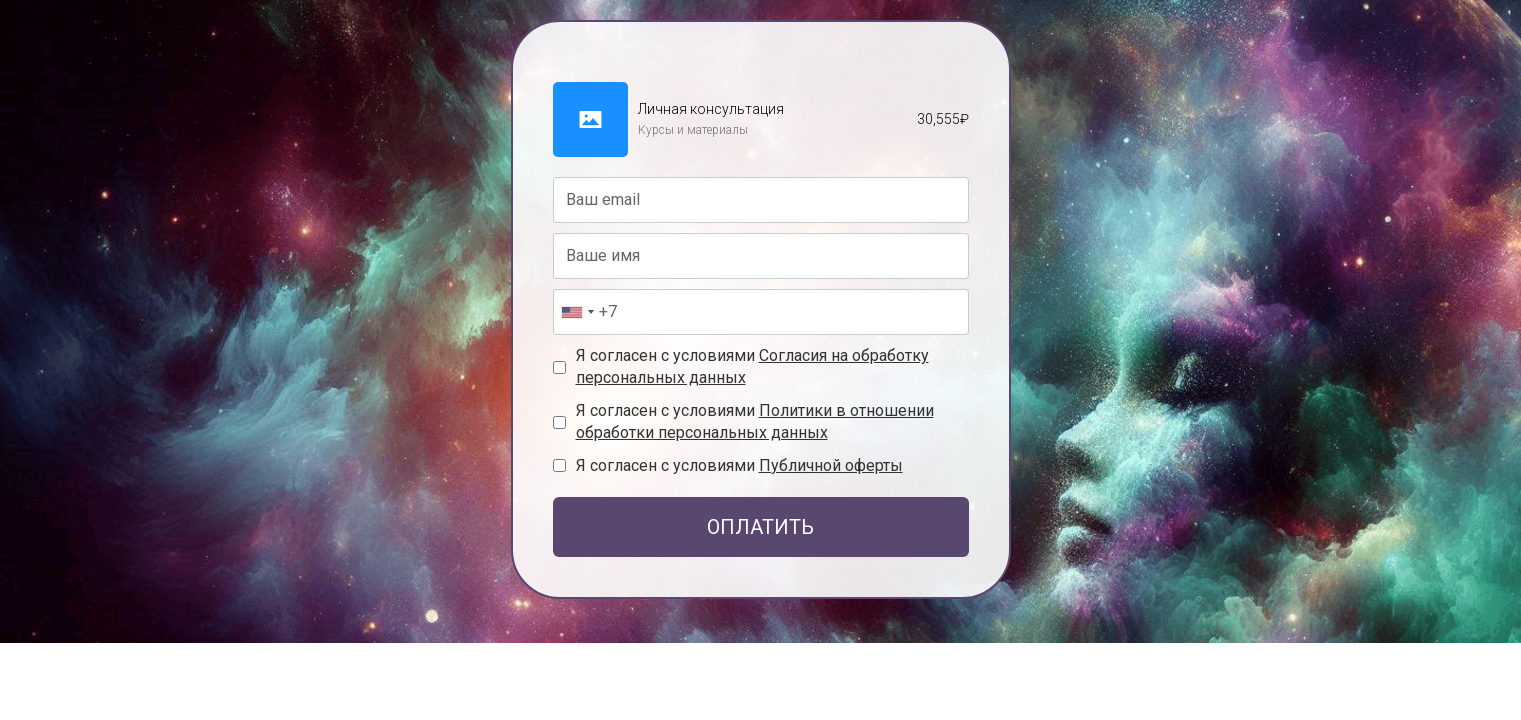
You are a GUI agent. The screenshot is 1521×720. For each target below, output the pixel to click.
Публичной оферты (831, 465)
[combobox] (577, 312)
